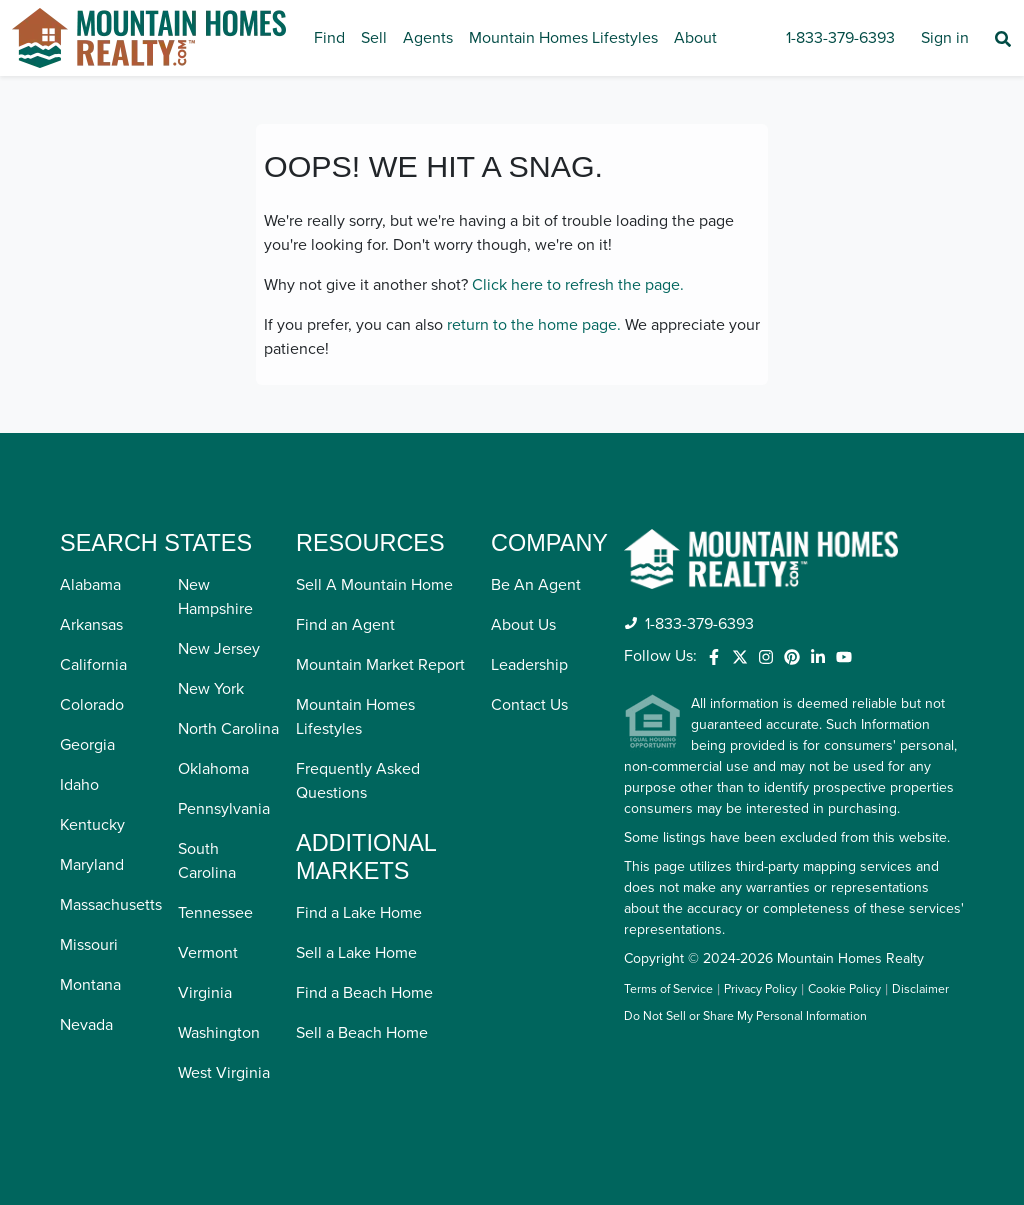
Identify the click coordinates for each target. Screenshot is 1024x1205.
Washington (219, 1033)
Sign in (945, 38)
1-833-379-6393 (840, 38)
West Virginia (224, 1073)
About (695, 38)
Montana (90, 985)
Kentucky (92, 825)
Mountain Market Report (380, 665)
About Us (523, 625)
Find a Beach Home (364, 993)
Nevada (86, 1025)
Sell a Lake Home (356, 953)
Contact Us (529, 705)
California (93, 665)
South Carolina (207, 861)
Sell (374, 38)
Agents (428, 38)
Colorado (92, 705)
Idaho (79, 785)
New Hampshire (215, 597)
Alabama (90, 585)
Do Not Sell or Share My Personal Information (745, 1017)
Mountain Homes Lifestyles (563, 38)
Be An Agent (536, 585)
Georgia (87, 745)
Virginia (205, 993)
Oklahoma (213, 769)
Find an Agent (345, 625)
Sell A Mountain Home (374, 585)
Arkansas (91, 625)
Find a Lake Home (359, 913)
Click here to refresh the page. (578, 285)
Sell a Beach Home (362, 1033)
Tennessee (215, 913)
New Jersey (219, 649)
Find (329, 38)
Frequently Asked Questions (358, 781)
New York (211, 689)
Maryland (92, 865)
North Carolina (228, 729)
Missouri (89, 945)
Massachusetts (111, 905)
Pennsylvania (224, 809)
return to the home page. (534, 325)
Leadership (529, 665)
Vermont (208, 953)
